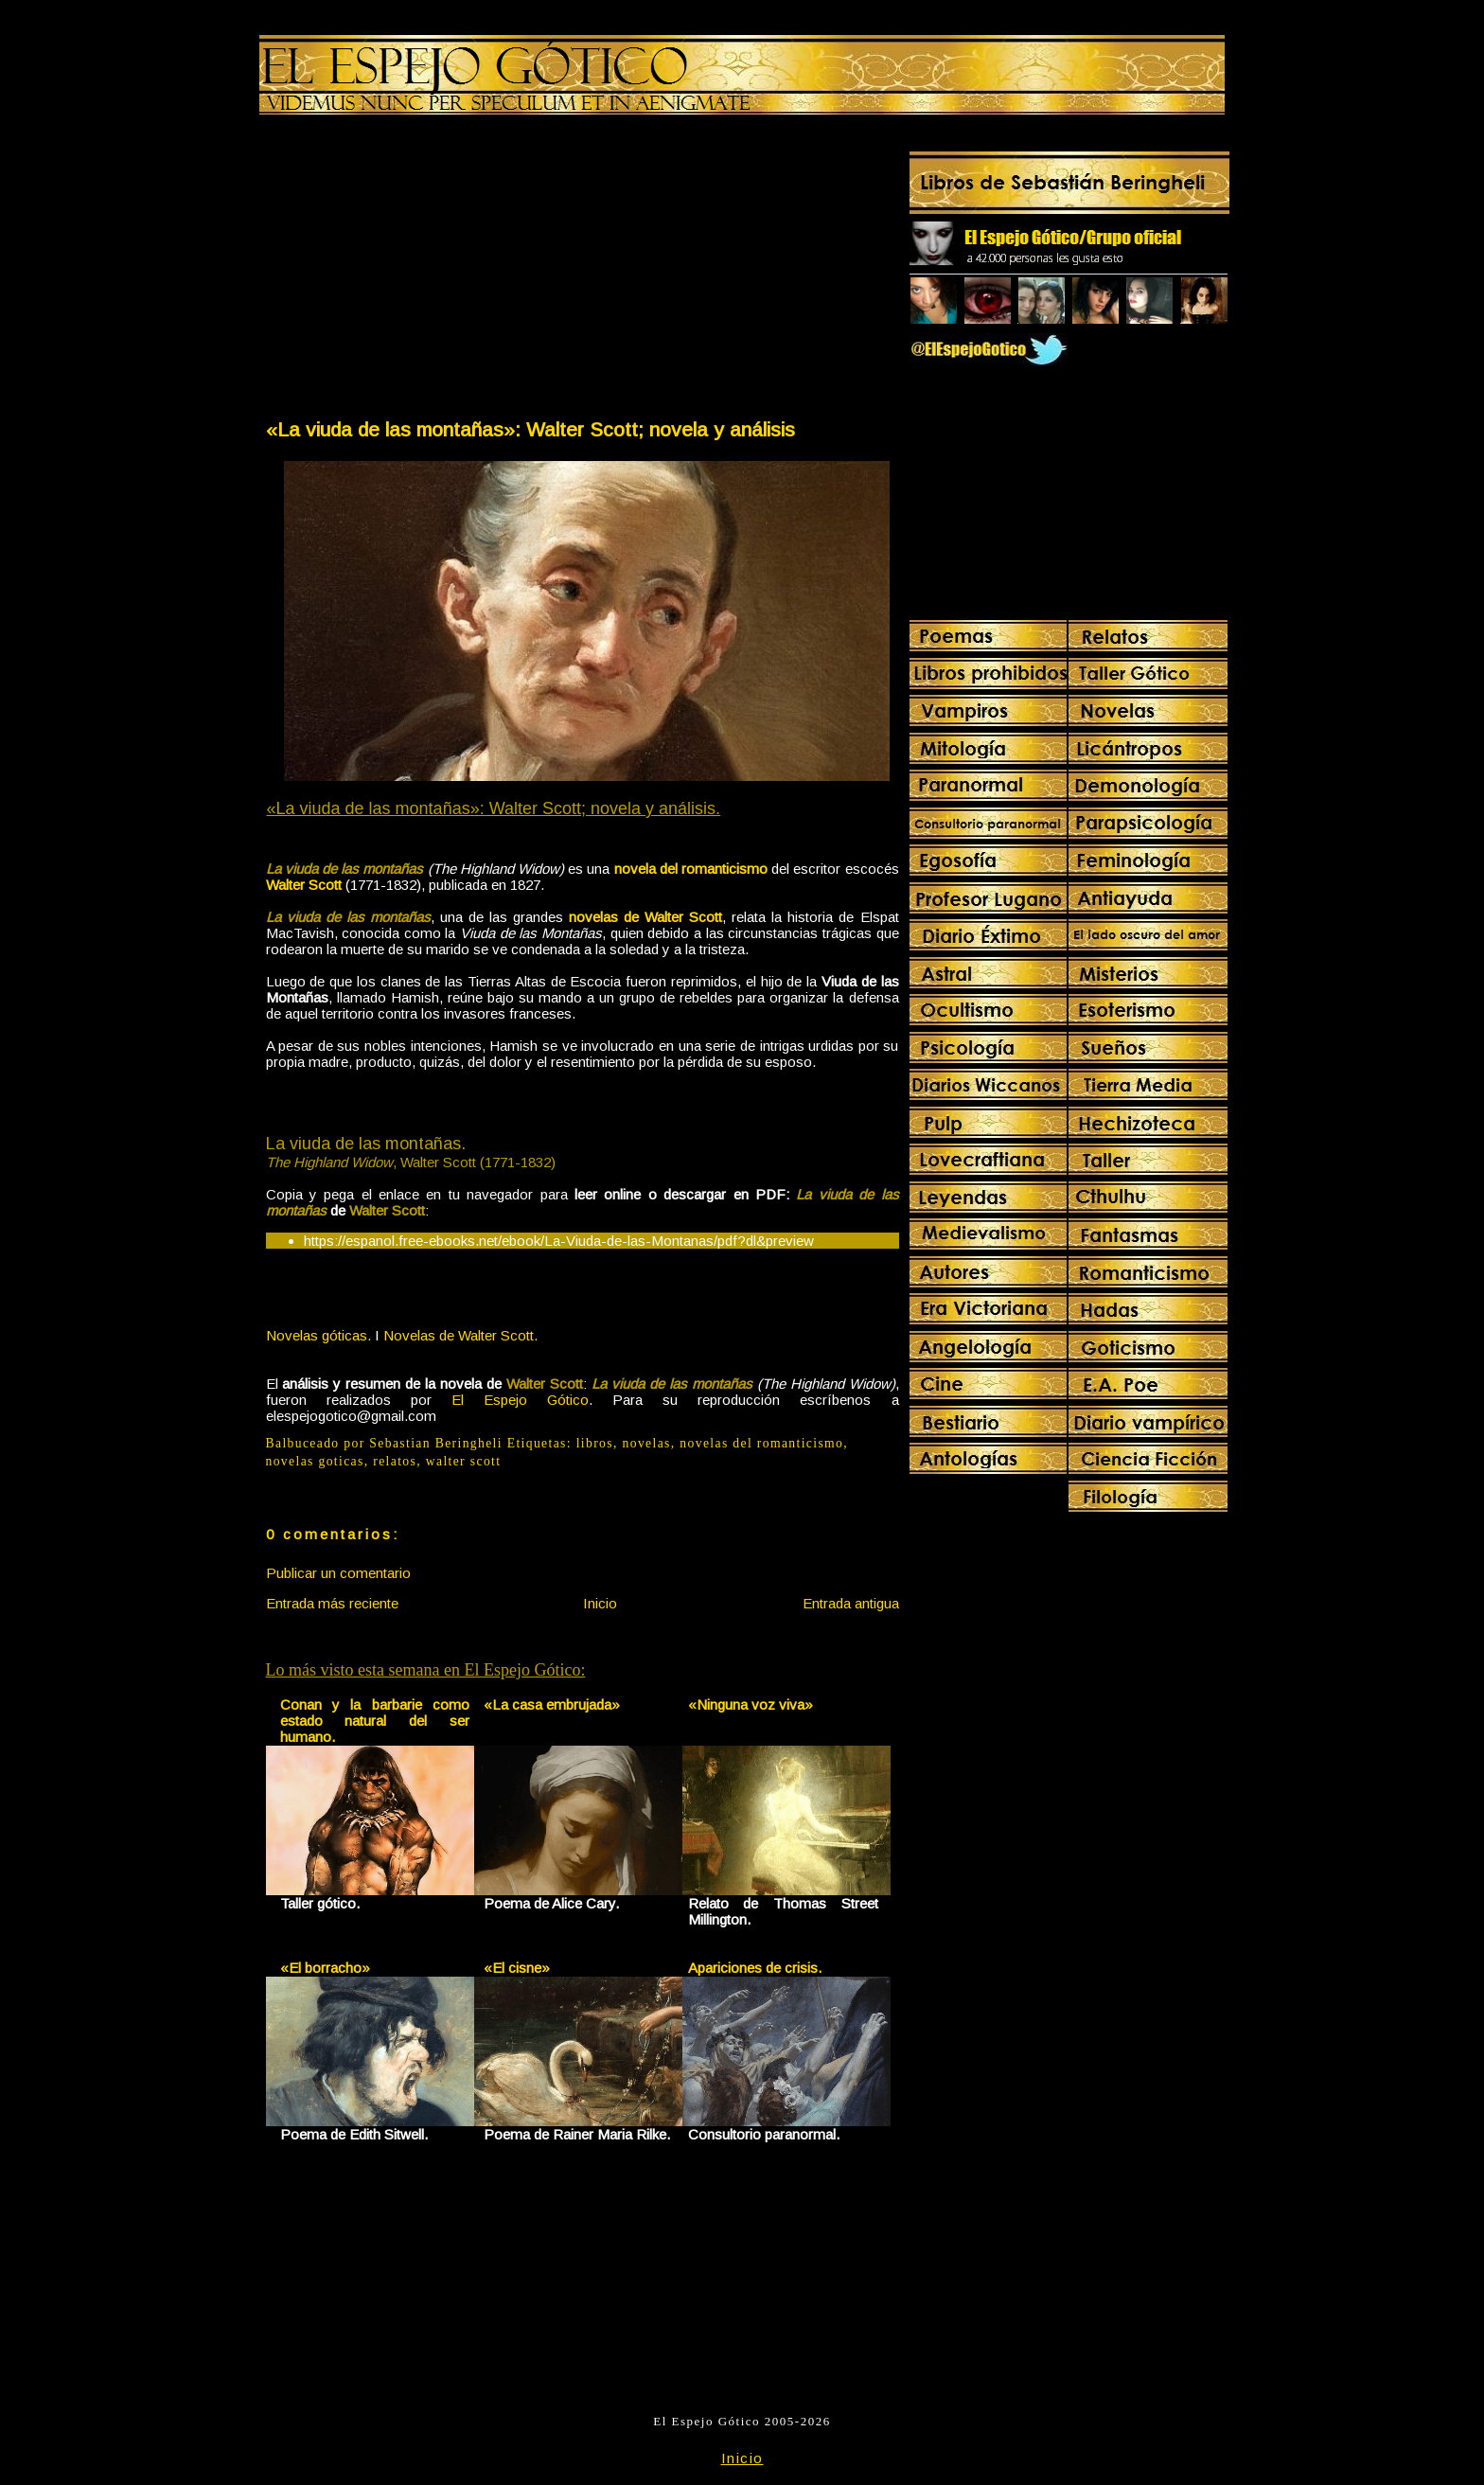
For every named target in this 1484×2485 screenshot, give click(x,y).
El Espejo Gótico (520, 1400)
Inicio (600, 1603)
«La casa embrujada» (552, 1704)
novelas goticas (315, 1461)
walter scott (464, 1461)
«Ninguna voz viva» (750, 1704)
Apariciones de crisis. (755, 1968)
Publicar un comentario (338, 1573)
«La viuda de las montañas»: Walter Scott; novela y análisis (530, 429)
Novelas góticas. (318, 1335)
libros (594, 1443)
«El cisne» (517, 1968)
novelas (647, 1443)
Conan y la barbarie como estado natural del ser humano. (375, 1720)
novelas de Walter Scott (645, 917)
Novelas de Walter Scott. (460, 1335)
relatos (394, 1461)
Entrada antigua (851, 1603)
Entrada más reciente (332, 1603)
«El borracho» (325, 1968)
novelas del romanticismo (761, 1443)
